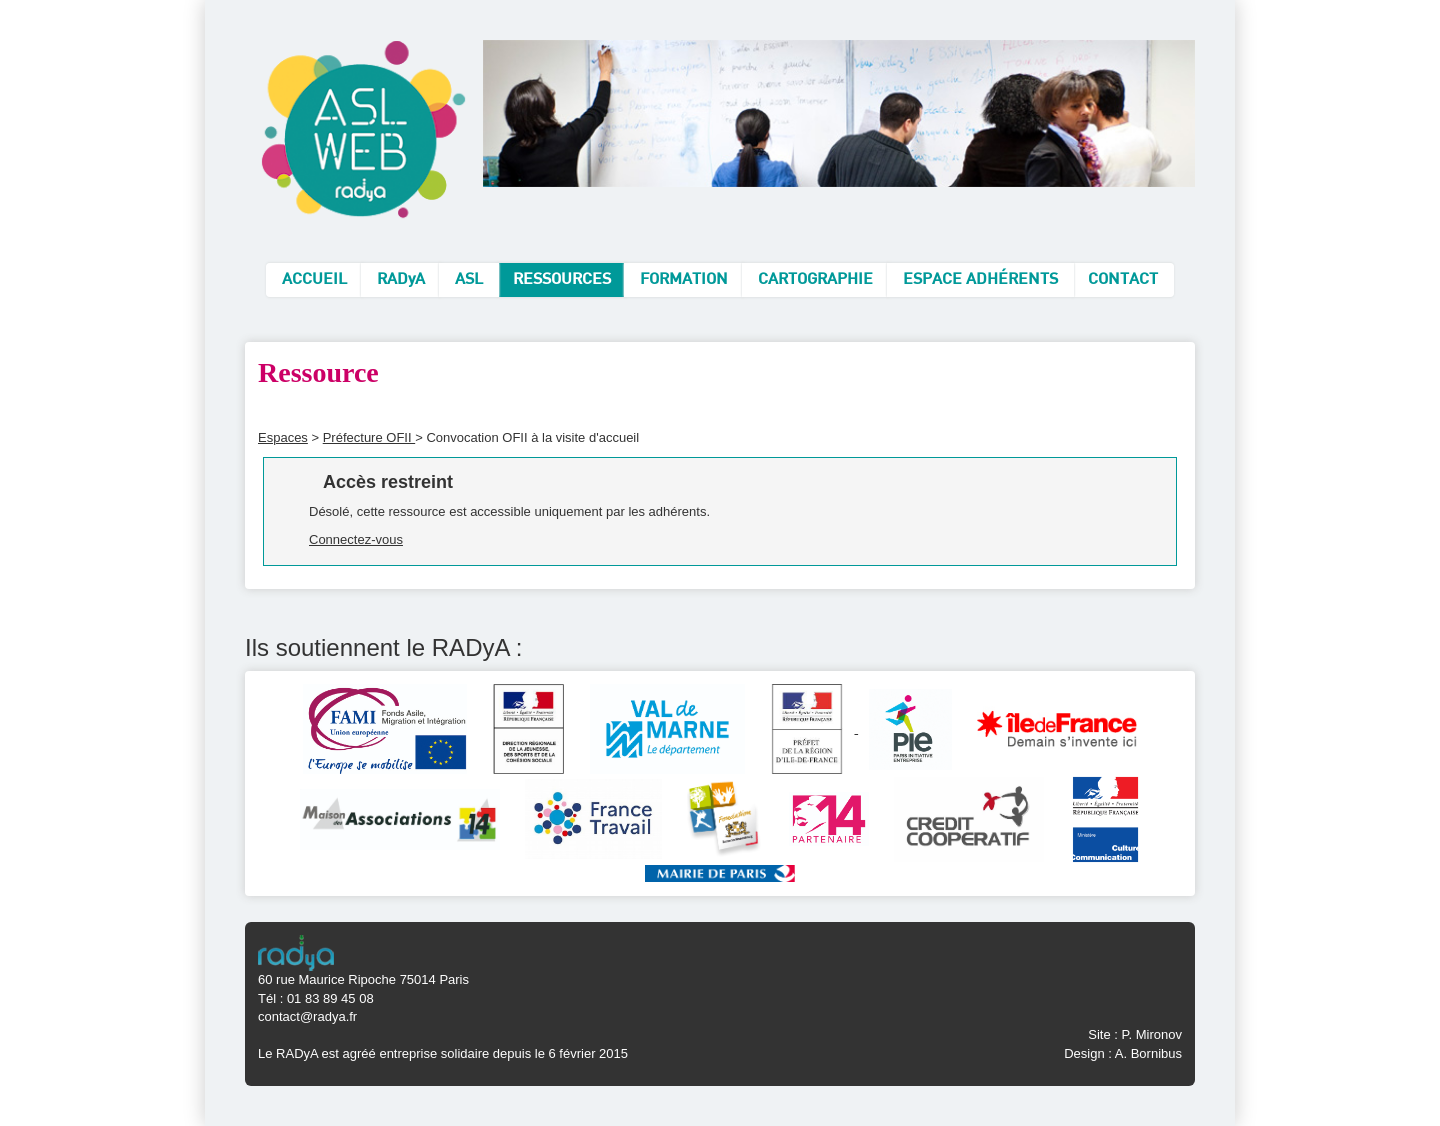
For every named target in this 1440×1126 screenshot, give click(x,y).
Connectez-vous (356, 539)
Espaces (283, 437)
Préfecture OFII (369, 437)
